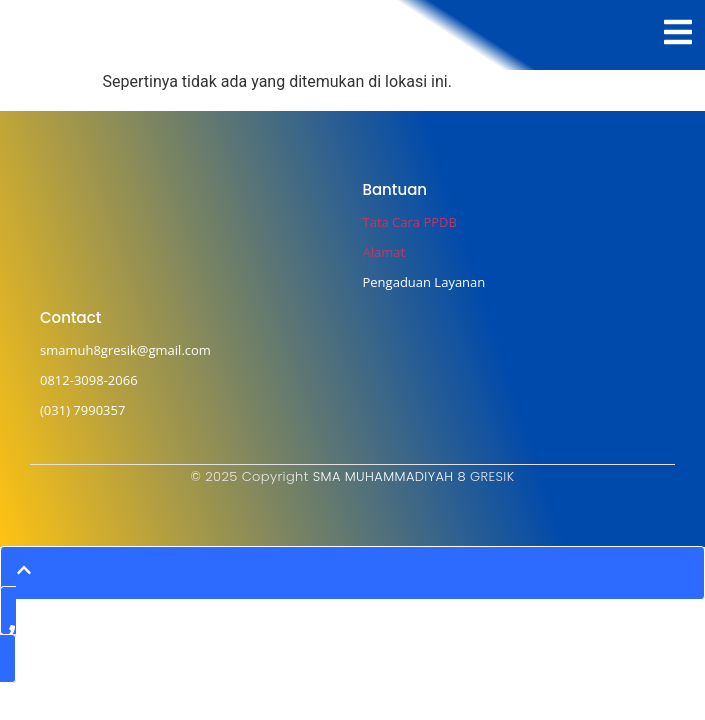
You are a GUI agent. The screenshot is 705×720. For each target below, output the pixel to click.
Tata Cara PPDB (410, 222)
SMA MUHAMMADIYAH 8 (389, 476)
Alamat (384, 252)
